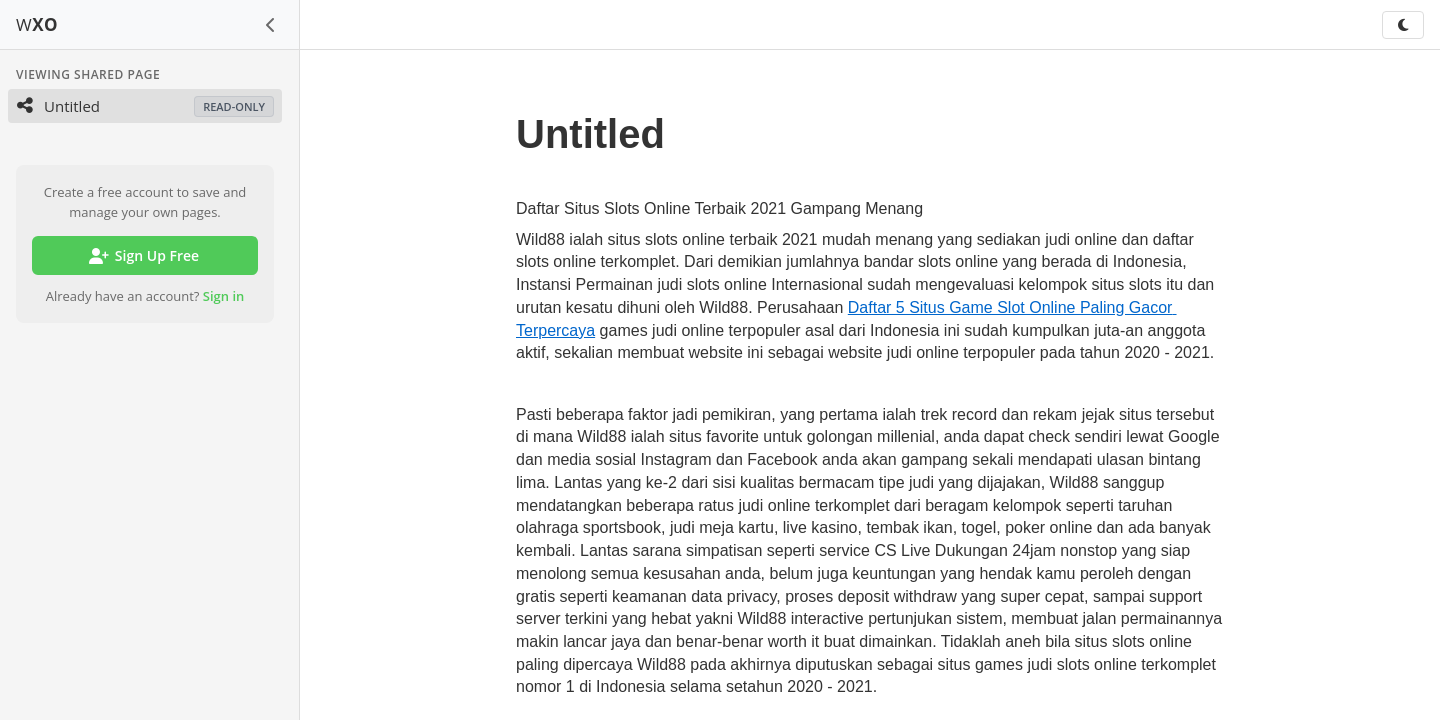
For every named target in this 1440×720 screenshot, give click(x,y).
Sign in (224, 296)
